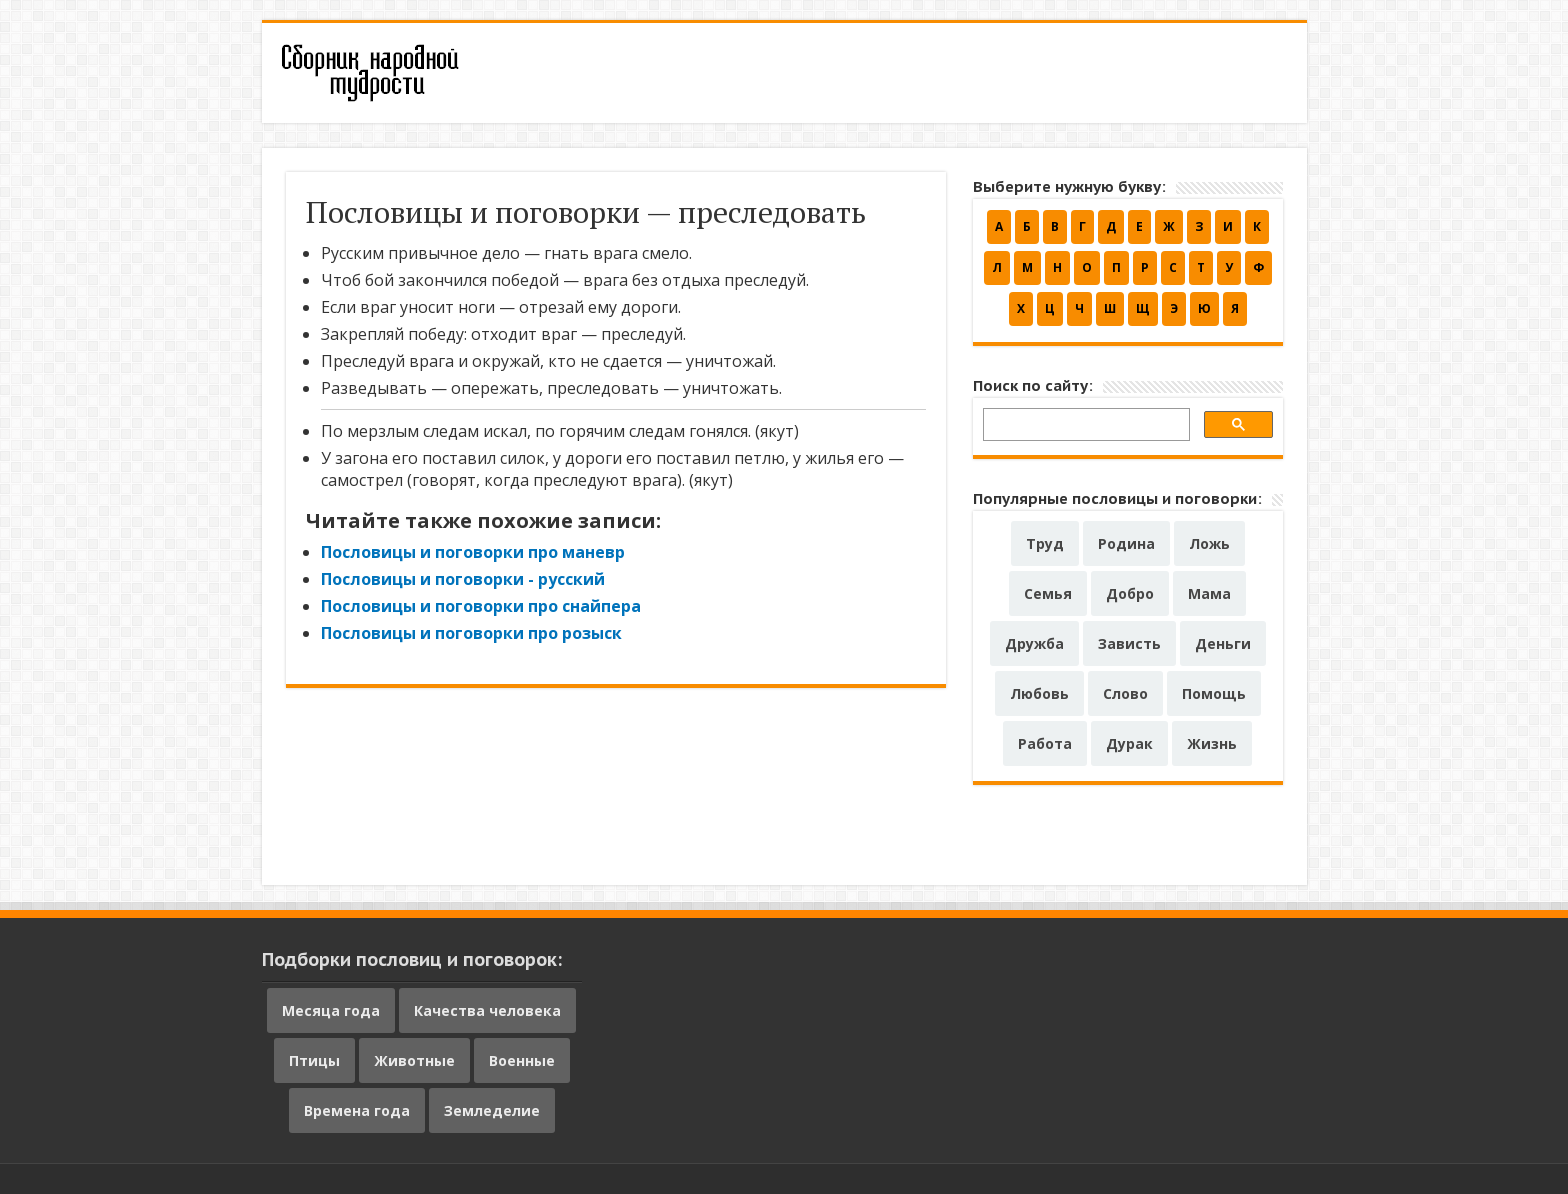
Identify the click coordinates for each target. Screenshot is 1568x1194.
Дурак (1129, 743)
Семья (1048, 593)
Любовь (1039, 693)
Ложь (1209, 543)
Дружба (1034, 643)
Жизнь (1212, 743)
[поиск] (1084, 427)
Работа (1045, 743)
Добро (1130, 593)
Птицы (314, 1060)
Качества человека (487, 1010)
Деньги (1223, 643)
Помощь (1214, 693)
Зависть (1129, 643)
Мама (1209, 593)
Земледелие (492, 1110)
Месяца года (331, 1010)
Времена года (357, 1110)
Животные (414, 1060)
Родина (1126, 543)
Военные (522, 1060)
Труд (1045, 543)
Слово (1125, 693)
